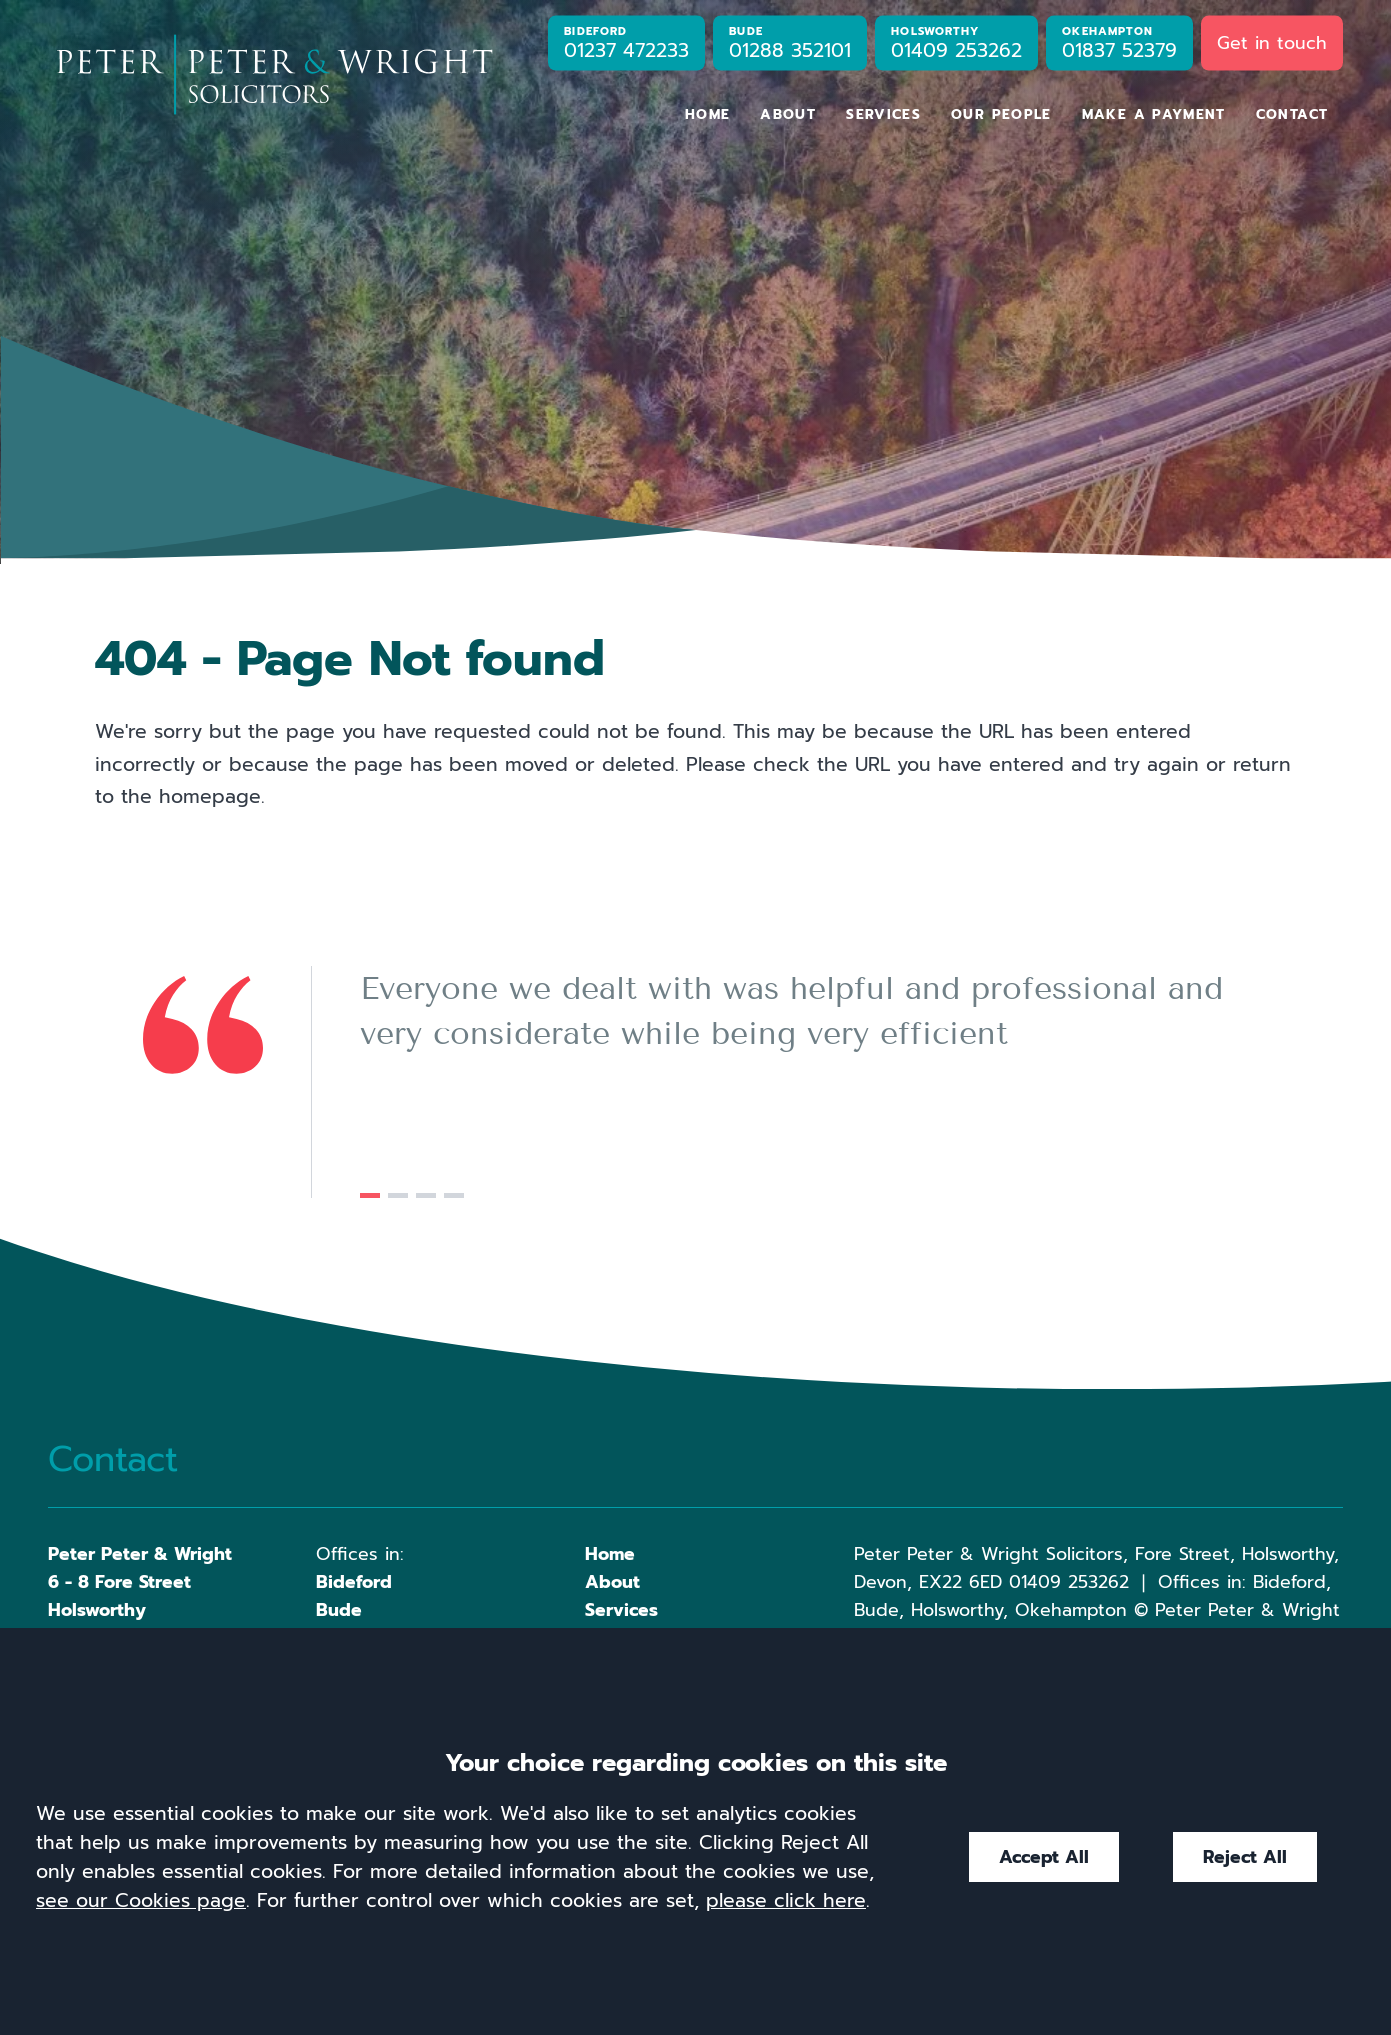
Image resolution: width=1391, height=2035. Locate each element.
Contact (1292, 114)
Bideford (354, 1582)
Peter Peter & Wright (140, 1554)
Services (883, 114)
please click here (786, 1900)
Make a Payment (1154, 114)
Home (707, 114)
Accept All (1044, 1857)
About (788, 114)
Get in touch (1272, 42)
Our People (1001, 114)
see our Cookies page (141, 1900)
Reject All (1245, 1857)
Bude (339, 1610)
